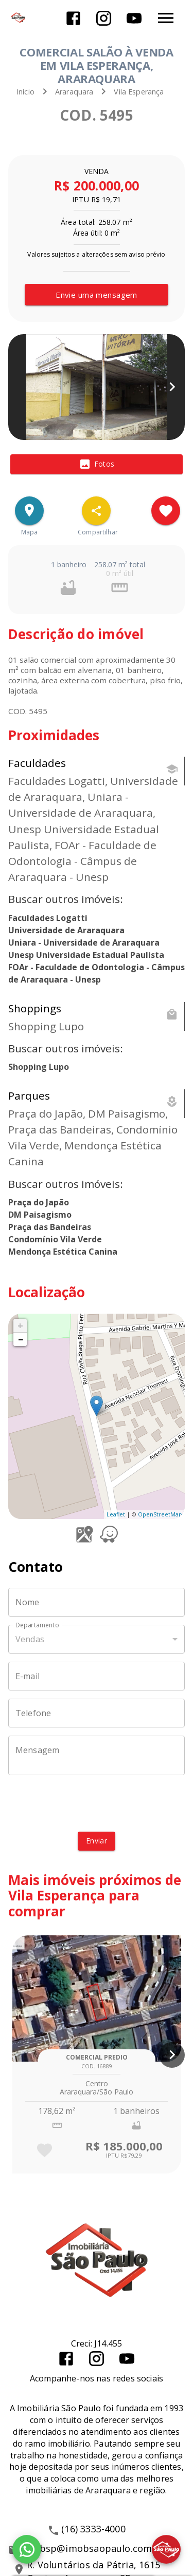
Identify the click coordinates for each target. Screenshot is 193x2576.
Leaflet (116, 1514)
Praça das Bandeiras (49, 1227)
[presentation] (97, 1803)
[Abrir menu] (165, 18)
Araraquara (74, 92)
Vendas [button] (29, 1639)
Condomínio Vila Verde (55, 1239)
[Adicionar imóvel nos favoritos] (165, 510)
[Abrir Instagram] (104, 18)
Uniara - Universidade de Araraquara (84, 942)
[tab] (96, 464)
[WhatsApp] (26, 2549)
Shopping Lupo (38, 1066)
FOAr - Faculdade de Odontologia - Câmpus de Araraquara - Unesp (96, 973)
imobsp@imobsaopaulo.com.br (93, 2548)
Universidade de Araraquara (66, 930)
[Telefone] (96, 1713)
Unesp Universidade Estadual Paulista (86, 954)
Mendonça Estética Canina (62, 1251)
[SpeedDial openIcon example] (96, 510)
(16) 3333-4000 (93, 2529)
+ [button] (20, 1325)
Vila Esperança (139, 92)
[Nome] (96, 1602)
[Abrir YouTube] (134, 18)
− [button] (20, 1339)
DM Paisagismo (40, 1214)
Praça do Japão (38, 1202)
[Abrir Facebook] (73, 18)
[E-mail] (96, 1676)
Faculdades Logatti (47, 918)
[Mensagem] (96, 1755)
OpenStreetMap (160, 1514)
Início (25, 92)
